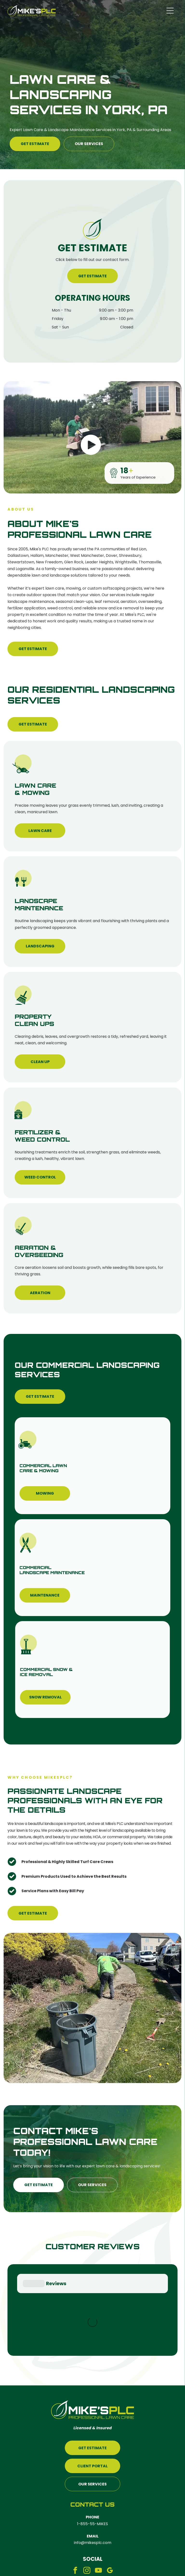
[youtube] (98, 2482)
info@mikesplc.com (92, 2453)
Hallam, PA (112, 2513)
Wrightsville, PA (145, 2526)
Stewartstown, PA (140, 2520)
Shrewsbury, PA (105, 2520)
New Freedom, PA (42, 2526)
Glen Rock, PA (75, 2526)
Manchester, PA (140, 2513)
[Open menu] (170, 10)
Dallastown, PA (85, 2513)
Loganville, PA (110, 2533)
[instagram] (87, 2482)
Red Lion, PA (57, 2513)
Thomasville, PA (79, 2533)
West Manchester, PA (46, 2520)
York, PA (35, 2513)
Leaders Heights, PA (109, 2526)
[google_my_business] (110, 2482)
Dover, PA (79, 2520)
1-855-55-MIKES (92, 2434)
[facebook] (75, 2482)
